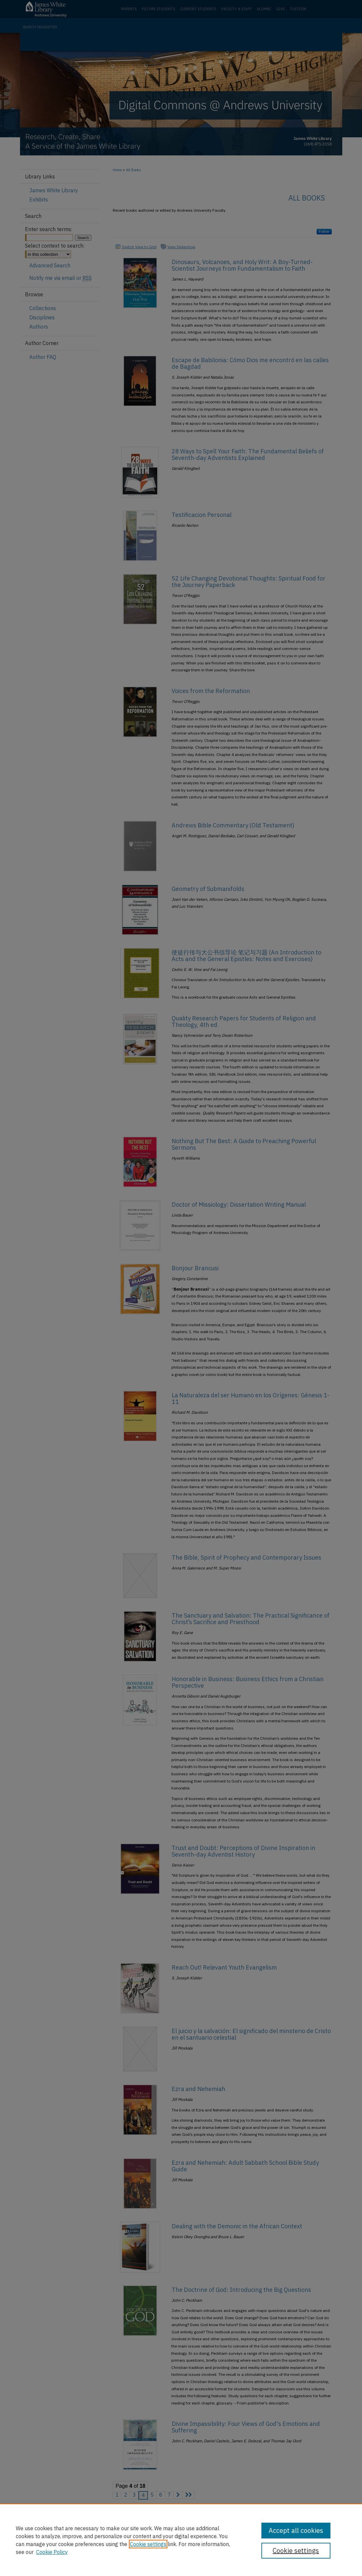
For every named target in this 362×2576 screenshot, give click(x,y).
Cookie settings (148, 2544)
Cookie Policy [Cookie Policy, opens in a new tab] (52, 2552)
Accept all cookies (296, 2530)
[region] (181, 2540)
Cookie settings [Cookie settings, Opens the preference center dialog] (296, 2550)
